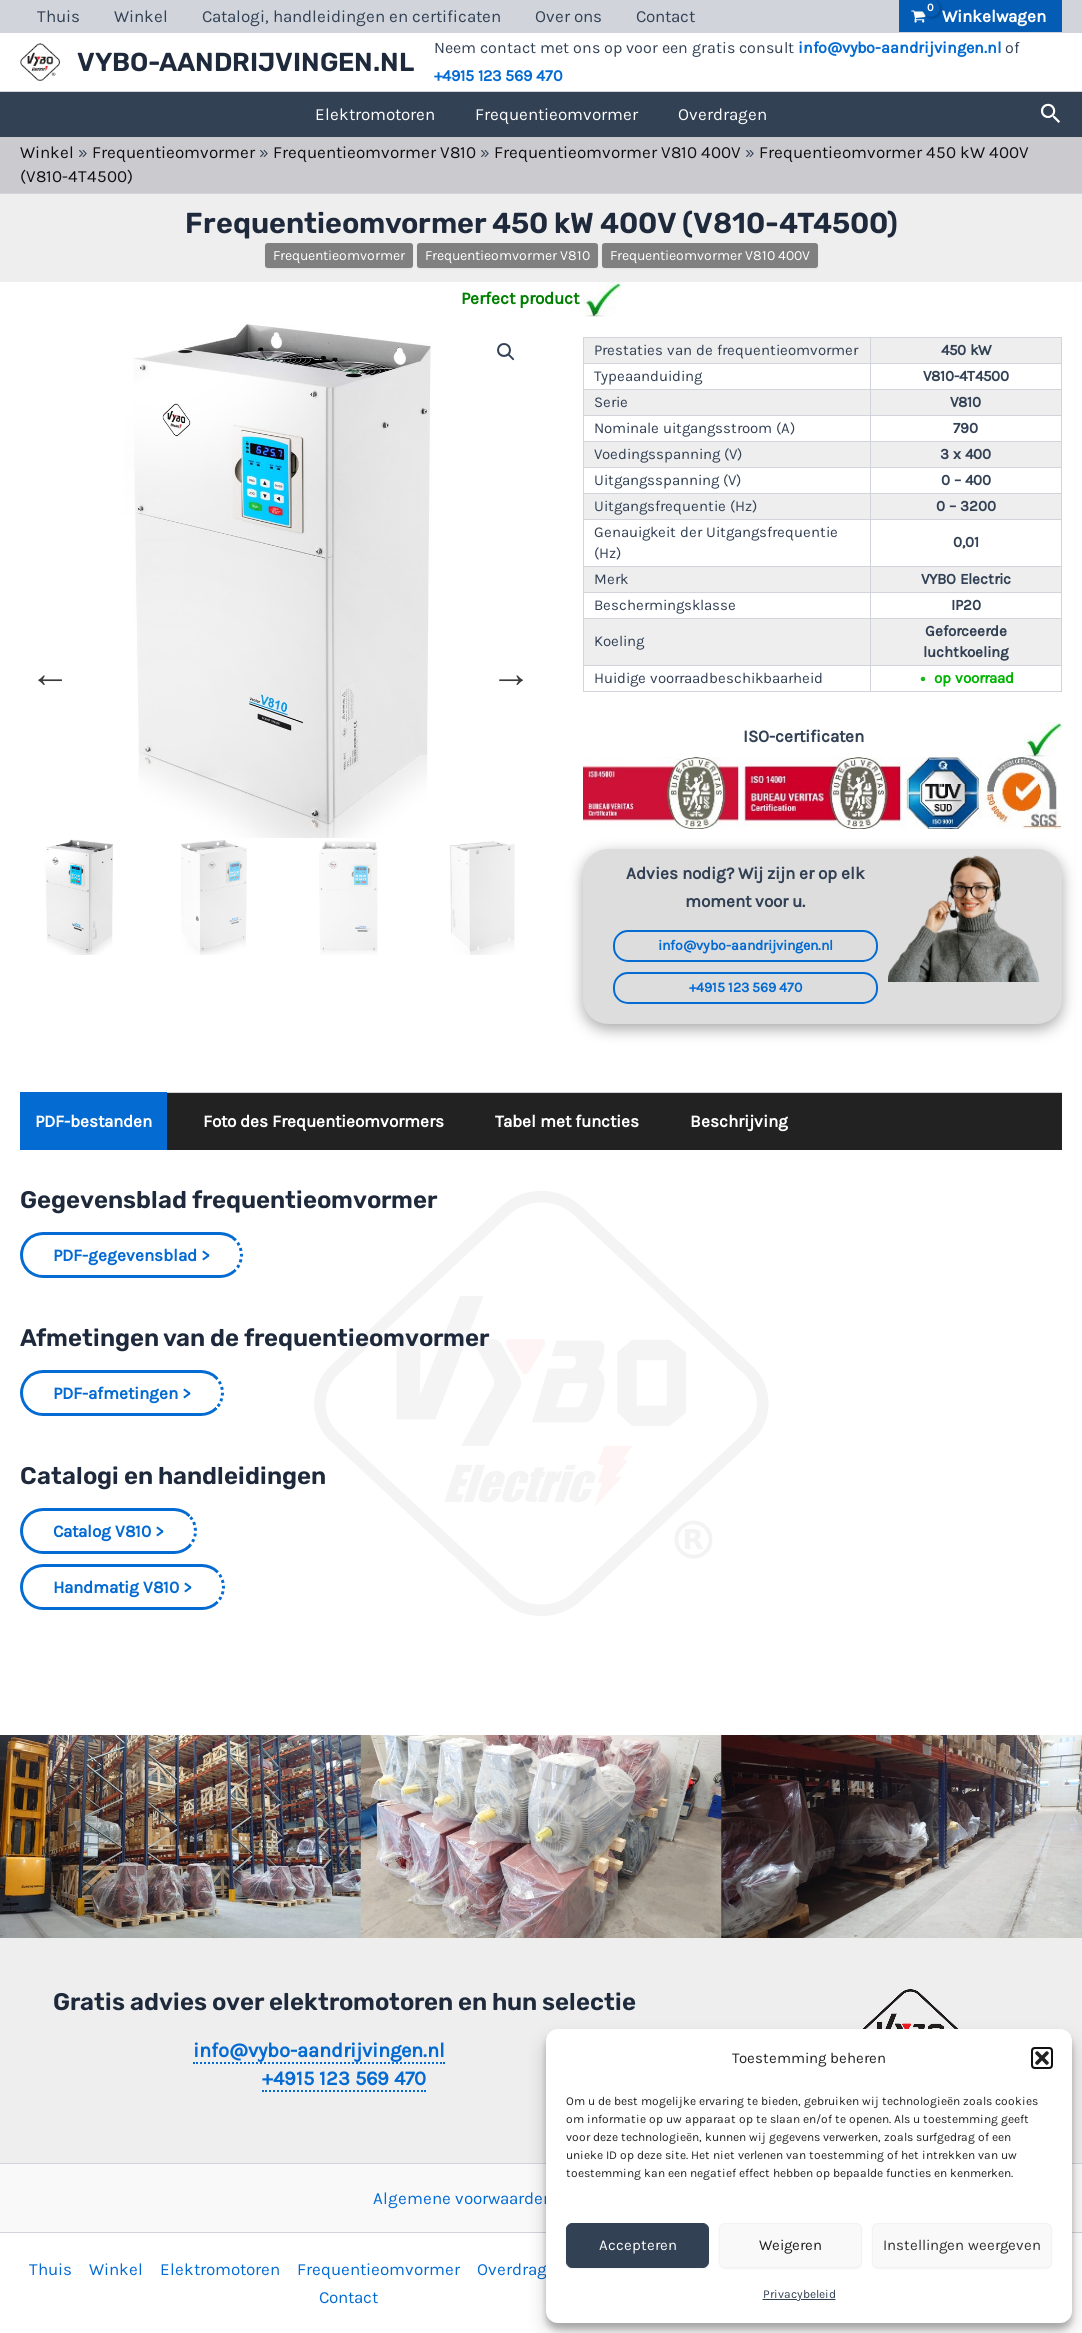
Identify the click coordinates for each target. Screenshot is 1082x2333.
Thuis (58, 16)
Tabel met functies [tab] (567, 1121)
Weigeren (790, 2245)
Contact (665, 16)
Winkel (141, 16)
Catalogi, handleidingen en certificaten (351, 16)
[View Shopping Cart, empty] (980, 16)
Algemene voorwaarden (463, 2198)
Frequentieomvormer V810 (374, 152)
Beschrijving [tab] (739, 1121)
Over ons (568, 16)
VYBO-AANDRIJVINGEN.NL (245, 62)
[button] (1042, 2058)
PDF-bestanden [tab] (93, 1121)
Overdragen (722, 114)
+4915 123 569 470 (498, 75)
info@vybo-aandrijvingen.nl (899, 47)
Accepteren (638, 2245)
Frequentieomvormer (556, 114)
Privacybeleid (799, 2294)
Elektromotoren (375, 114)
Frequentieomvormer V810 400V (617, 152)
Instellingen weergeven (962, 2245)
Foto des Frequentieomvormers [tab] (323, 1121)
